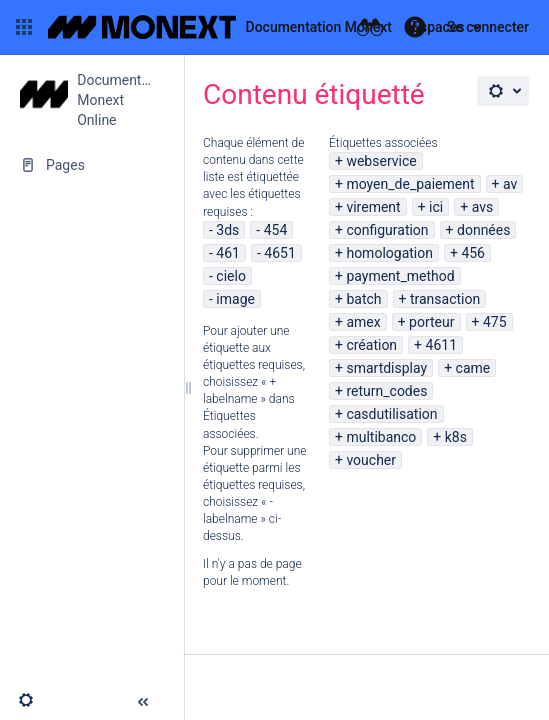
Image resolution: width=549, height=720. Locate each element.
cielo (231, 276)
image (235, 299)
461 (228, 253)
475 (495, 322)
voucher (371, 460)
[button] (24, 27)
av (510, 184)
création (371, 345)
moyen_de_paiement (410, 184)
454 (276, 230)
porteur (431, 322)
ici (436, 207)
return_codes (386, 391)
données (483, 230)
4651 (279, 253)
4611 (441, 345)
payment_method (400, 276)
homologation (389, 253)
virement (373, 207)
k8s (456, 437)
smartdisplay (386, 368)
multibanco (381, 437)
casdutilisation (391, 414)
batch (363, 299)
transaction (445, 299)
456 (473, 253)
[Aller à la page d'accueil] (220, 27)
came (473, 368)
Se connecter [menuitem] (488, 27)
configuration (387, 230)
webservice (381, 161)
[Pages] (91, 165)
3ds (227, 230)
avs (483, 207)
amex (363, 322)
